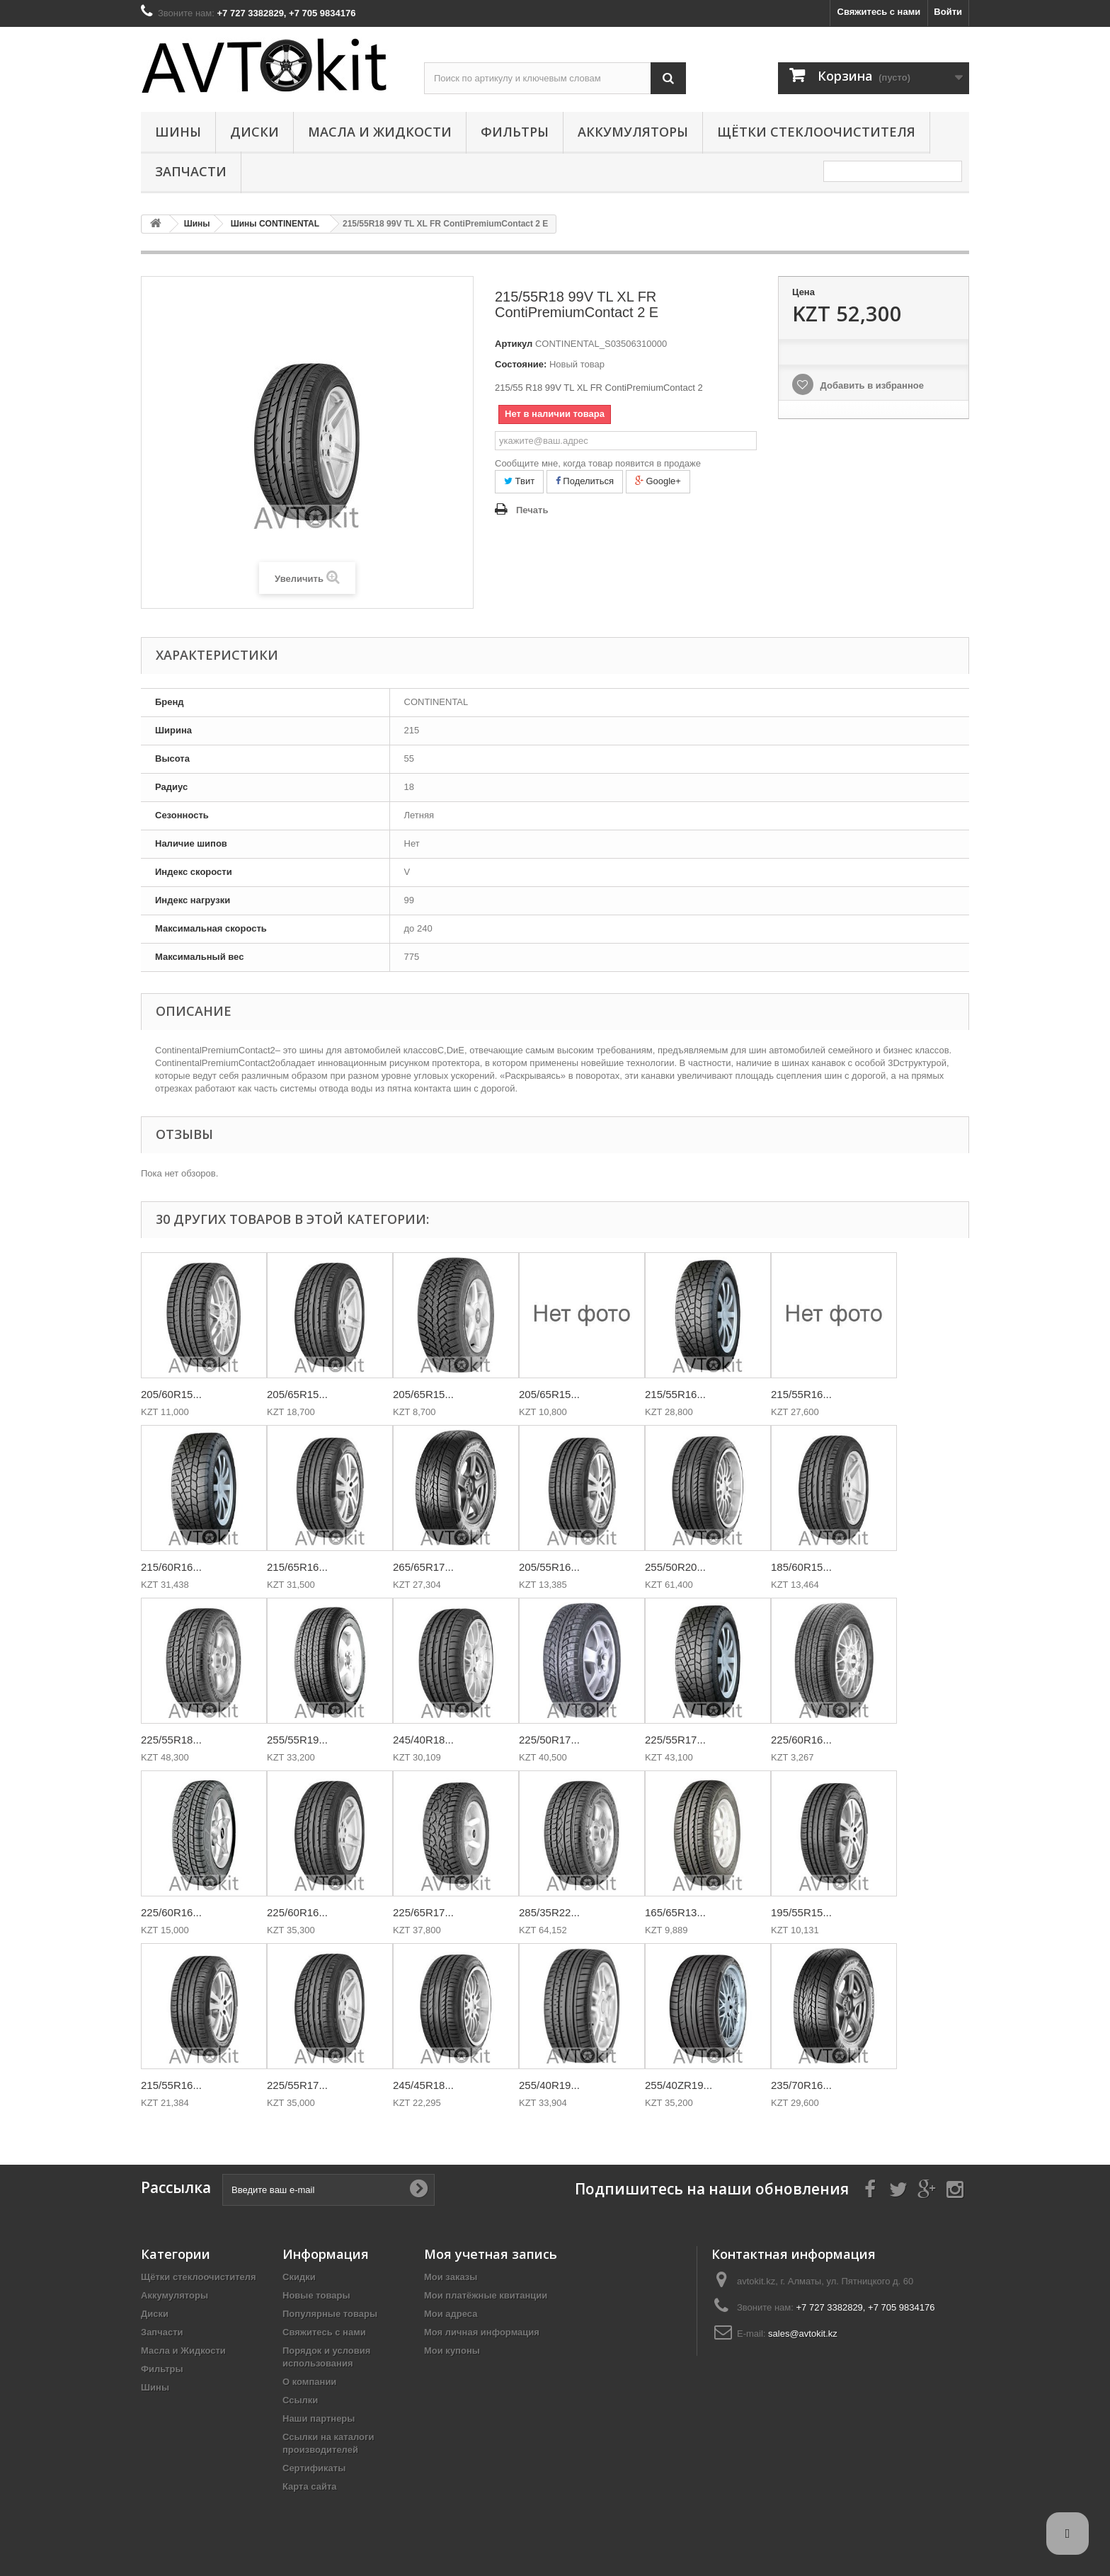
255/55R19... (297, 1740)
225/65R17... (423, 1912)
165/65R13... (675, 1912)
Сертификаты (313, 2468)
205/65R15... (297, 1394)
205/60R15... (171, 1394)
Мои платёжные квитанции (485, 2295)
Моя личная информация (481, 2332)
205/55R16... (549, 1567)
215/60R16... (171, 1567)
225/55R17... (675, 1740)
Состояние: (521, 364)
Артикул (513, 343)
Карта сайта (309, 2486)
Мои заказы (450, 2277)
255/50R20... (675, 1567)
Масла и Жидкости (380, 131)
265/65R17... (423, 1567)
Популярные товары (329, 2313)
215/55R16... (675, 1394)
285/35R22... (549, 1912)
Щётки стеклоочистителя (816, 131)
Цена (803, 292)
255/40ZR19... (678, 2085)
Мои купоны (452, 2350)
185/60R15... (801, 1567)
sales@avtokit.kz (802, 2333)
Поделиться (585, 481)
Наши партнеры (318, 2418)
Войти (948, 11)
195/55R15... (801, 1912)
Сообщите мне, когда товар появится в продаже (598, 463)
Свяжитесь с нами (879, 11)
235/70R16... (801, 2085)
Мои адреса (450, 2313)
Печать (532, 510)
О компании (309, 2381)
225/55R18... (171, 1740)
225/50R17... (549, 1740)
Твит (519, 481)
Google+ (658, 481)
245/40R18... (423, 1740)
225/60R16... (801, 1740)
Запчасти (191, 171)
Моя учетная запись (490, 2253)
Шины (178, 131)
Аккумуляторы (633, 131)
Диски (254, 131)
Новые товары (316, 2295)
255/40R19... (549, 2085)
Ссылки (300, 2400)
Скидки (299, 2277)
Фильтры (515, 131)
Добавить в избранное (871, 385)
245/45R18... (423, 2085)
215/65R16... (297, 1567)
